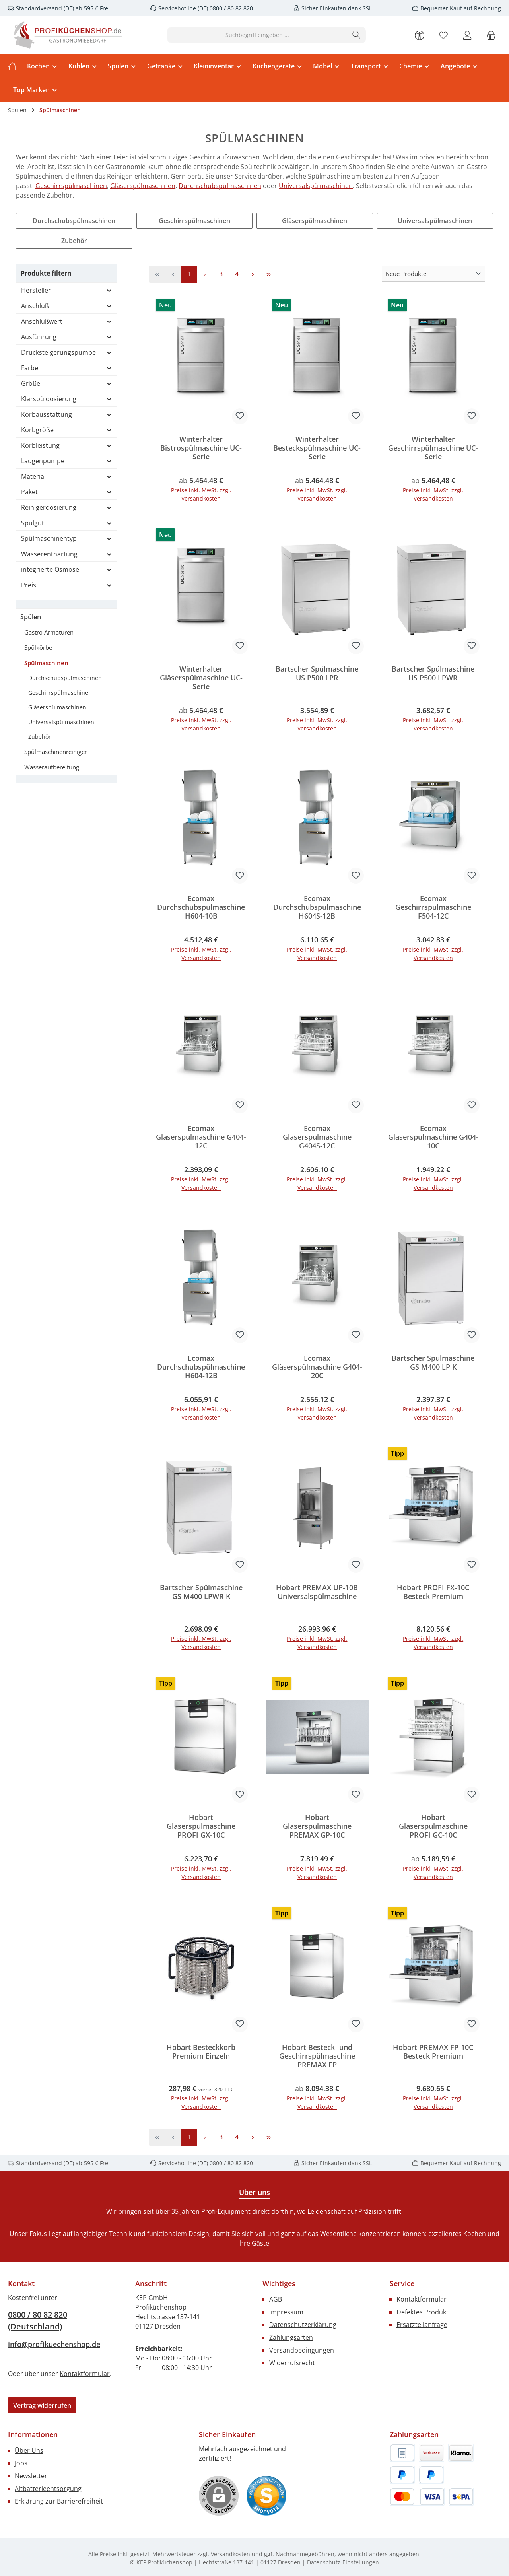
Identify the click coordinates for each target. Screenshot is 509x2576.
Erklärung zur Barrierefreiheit (59, 2502)
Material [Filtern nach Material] (66, 476)
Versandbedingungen (301, 2351)
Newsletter (31, 2476)
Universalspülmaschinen (316, 185)
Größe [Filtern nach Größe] (66, 383)
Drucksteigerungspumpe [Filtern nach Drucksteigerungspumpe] (66, 352)
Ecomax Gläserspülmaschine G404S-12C (317, 1137)
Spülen (30, 616)
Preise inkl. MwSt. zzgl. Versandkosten (201, 494)
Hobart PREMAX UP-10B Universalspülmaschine (317, 1593)
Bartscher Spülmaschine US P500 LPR (317, 673)
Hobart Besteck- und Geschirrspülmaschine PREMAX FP (317, 2057)
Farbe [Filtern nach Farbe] (66, 367)
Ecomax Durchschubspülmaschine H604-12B (201, 1367)
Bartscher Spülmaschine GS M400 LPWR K (201, 1593)
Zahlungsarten (291, 2338)
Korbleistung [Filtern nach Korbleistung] (66, 445)
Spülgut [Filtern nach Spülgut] (66, 523)
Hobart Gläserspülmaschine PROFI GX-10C (201, 1827)
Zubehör (74, 240)
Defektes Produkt (422, 2312)
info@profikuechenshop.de (54, 2345)
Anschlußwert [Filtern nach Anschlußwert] (66, 321)
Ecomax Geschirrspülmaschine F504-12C (433, 907)
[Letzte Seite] (268, 274)
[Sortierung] (433, 274)
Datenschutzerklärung (302, 2325)
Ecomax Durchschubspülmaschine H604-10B (201, 907)
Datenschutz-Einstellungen (343, 2563)
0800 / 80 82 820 (230, 8)
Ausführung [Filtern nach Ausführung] (66, 336)
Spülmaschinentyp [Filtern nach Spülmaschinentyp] (66, 538)
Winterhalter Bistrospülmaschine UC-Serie (201, 448)
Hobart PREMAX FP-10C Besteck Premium (433, 2052)
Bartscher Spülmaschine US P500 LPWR (433, 673)
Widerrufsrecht (292, 2363)
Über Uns (29, 2451)
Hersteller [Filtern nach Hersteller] (66, 290)
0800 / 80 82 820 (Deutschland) (37, 2321)
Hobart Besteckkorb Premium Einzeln (201, 2052)
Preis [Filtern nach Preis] (66, 585)
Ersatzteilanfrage (421, 2325)
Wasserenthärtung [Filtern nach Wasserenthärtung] (66, 554)
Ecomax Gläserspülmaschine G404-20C (317, 1367)
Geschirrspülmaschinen (71, 185)
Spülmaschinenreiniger (55, 752)
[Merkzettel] (443, 35)
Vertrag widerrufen (42, 2406)
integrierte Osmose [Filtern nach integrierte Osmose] (66, 569)
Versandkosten (230, 2555)
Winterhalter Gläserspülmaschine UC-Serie (201, 677)
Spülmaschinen (46, 663)
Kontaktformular (85, 2374)
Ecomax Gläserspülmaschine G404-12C (201, 1137)
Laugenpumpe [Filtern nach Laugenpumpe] (66, 461)
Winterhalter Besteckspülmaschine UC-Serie (317, 448)
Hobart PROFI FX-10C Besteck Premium (433, 1593)
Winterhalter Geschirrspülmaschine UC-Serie (433, 448)
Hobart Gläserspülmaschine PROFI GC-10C (433, 1827)
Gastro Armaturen (49, 632)
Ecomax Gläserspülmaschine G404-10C (433, 1137)
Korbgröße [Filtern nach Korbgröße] (66, 429)
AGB (275, 2300)
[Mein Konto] (467, 35)
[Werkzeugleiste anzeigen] (419, 35)
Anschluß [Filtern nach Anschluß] (66, 305)
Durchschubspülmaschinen (220, 185)
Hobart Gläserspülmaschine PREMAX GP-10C (317, 1827)
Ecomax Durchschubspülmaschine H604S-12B (317, 907)
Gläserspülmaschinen (142, 185)
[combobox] (257, 35)
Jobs (21, 2463)
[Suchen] (356, 35)
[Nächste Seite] (252, 274)
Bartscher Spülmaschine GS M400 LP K (433, 1363)
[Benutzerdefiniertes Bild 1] (266, 2496)
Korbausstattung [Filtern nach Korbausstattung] (66, 414)
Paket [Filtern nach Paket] (66, 492)
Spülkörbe (38, 647)
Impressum (286, 2312)
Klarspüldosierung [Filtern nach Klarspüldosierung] (66, 398)
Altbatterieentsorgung (48, 2489)
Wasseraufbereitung (51, 767)
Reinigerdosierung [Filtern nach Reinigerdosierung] (66, 507)
